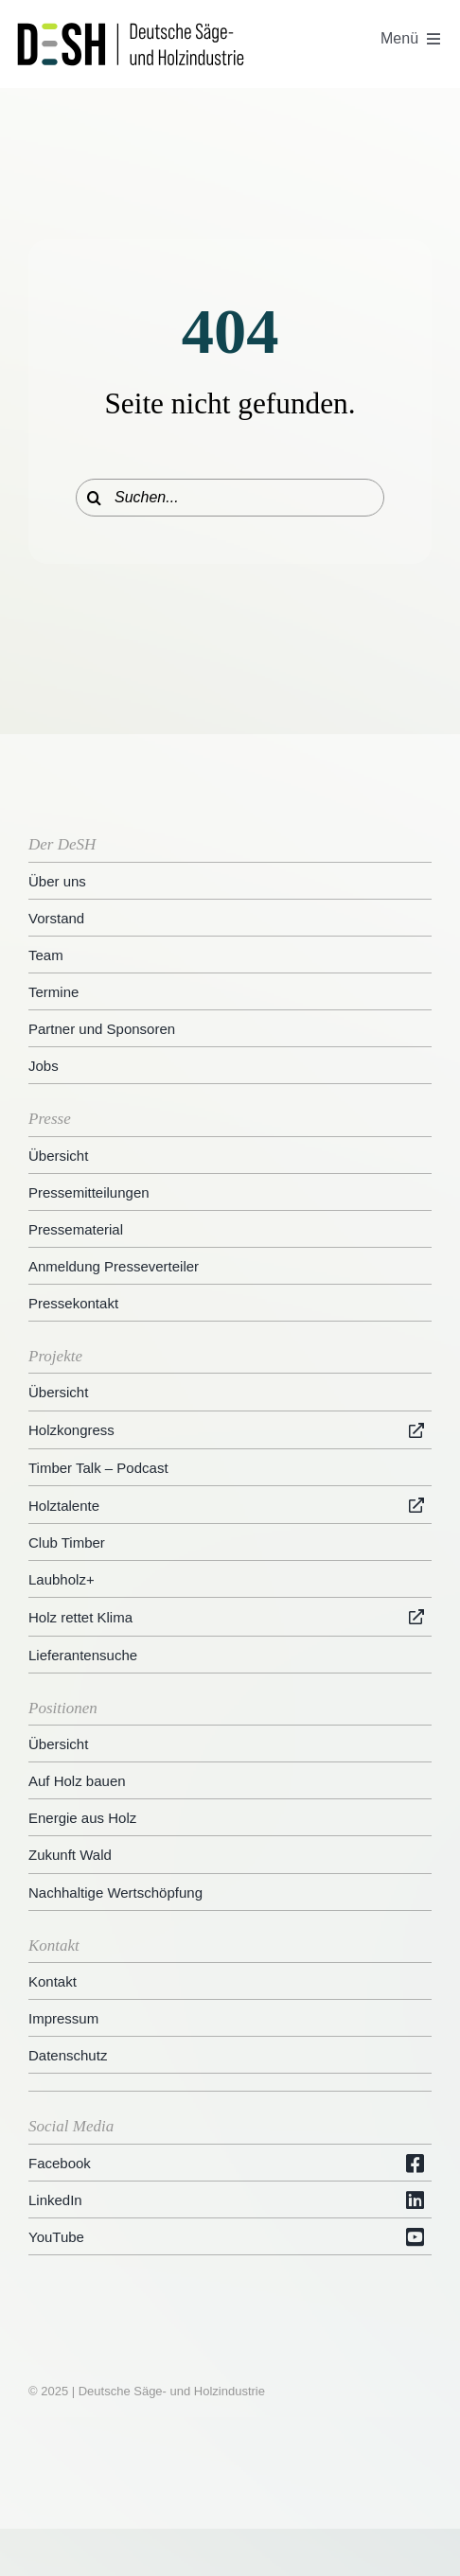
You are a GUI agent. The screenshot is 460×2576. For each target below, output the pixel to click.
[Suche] (95, 498)
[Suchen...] (230, 498)
